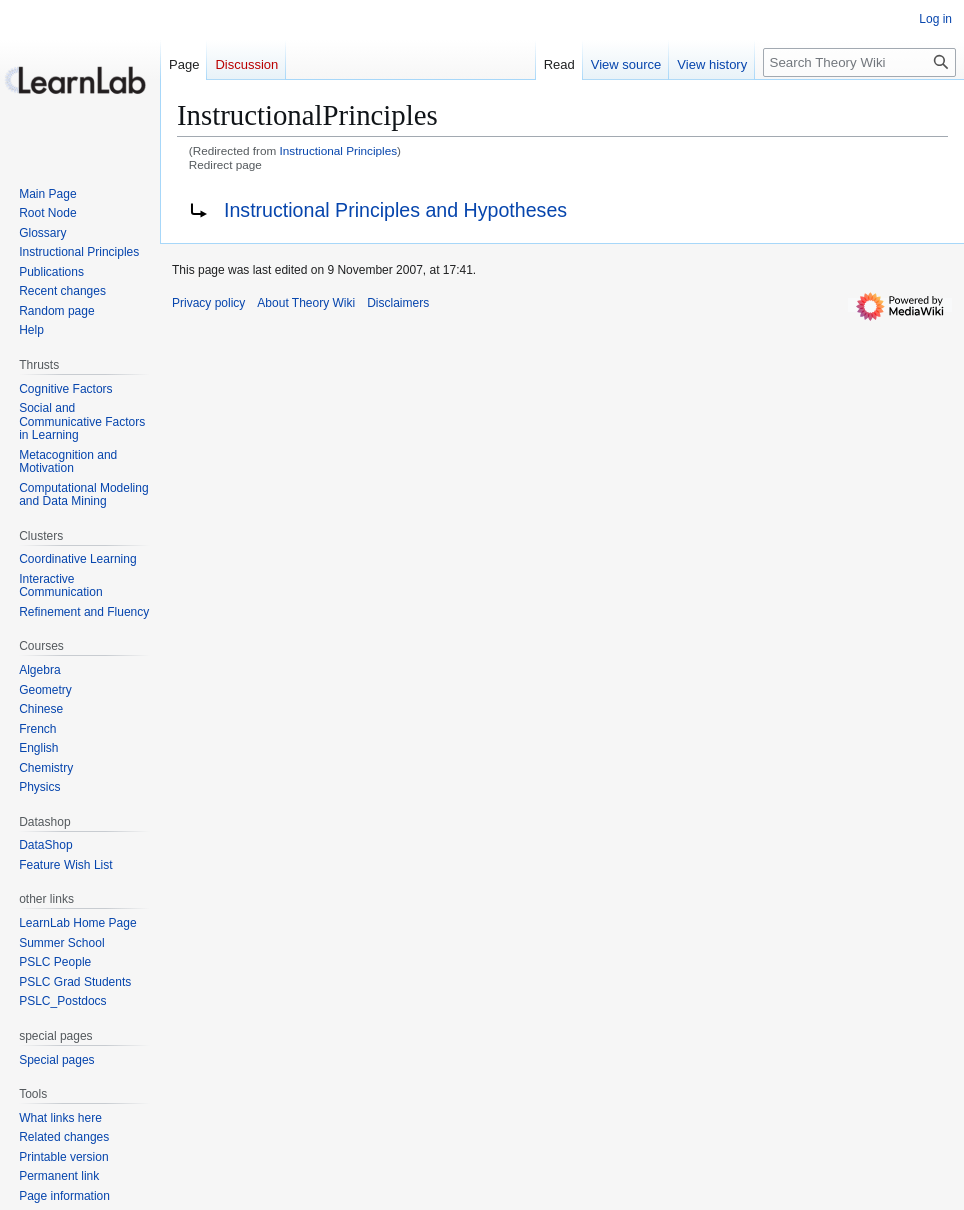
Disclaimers (398, 303)
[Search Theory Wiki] (859, 62)
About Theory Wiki (306, 303)
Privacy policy (208, 303)
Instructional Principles (339, 150)
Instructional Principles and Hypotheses (395, 210)
